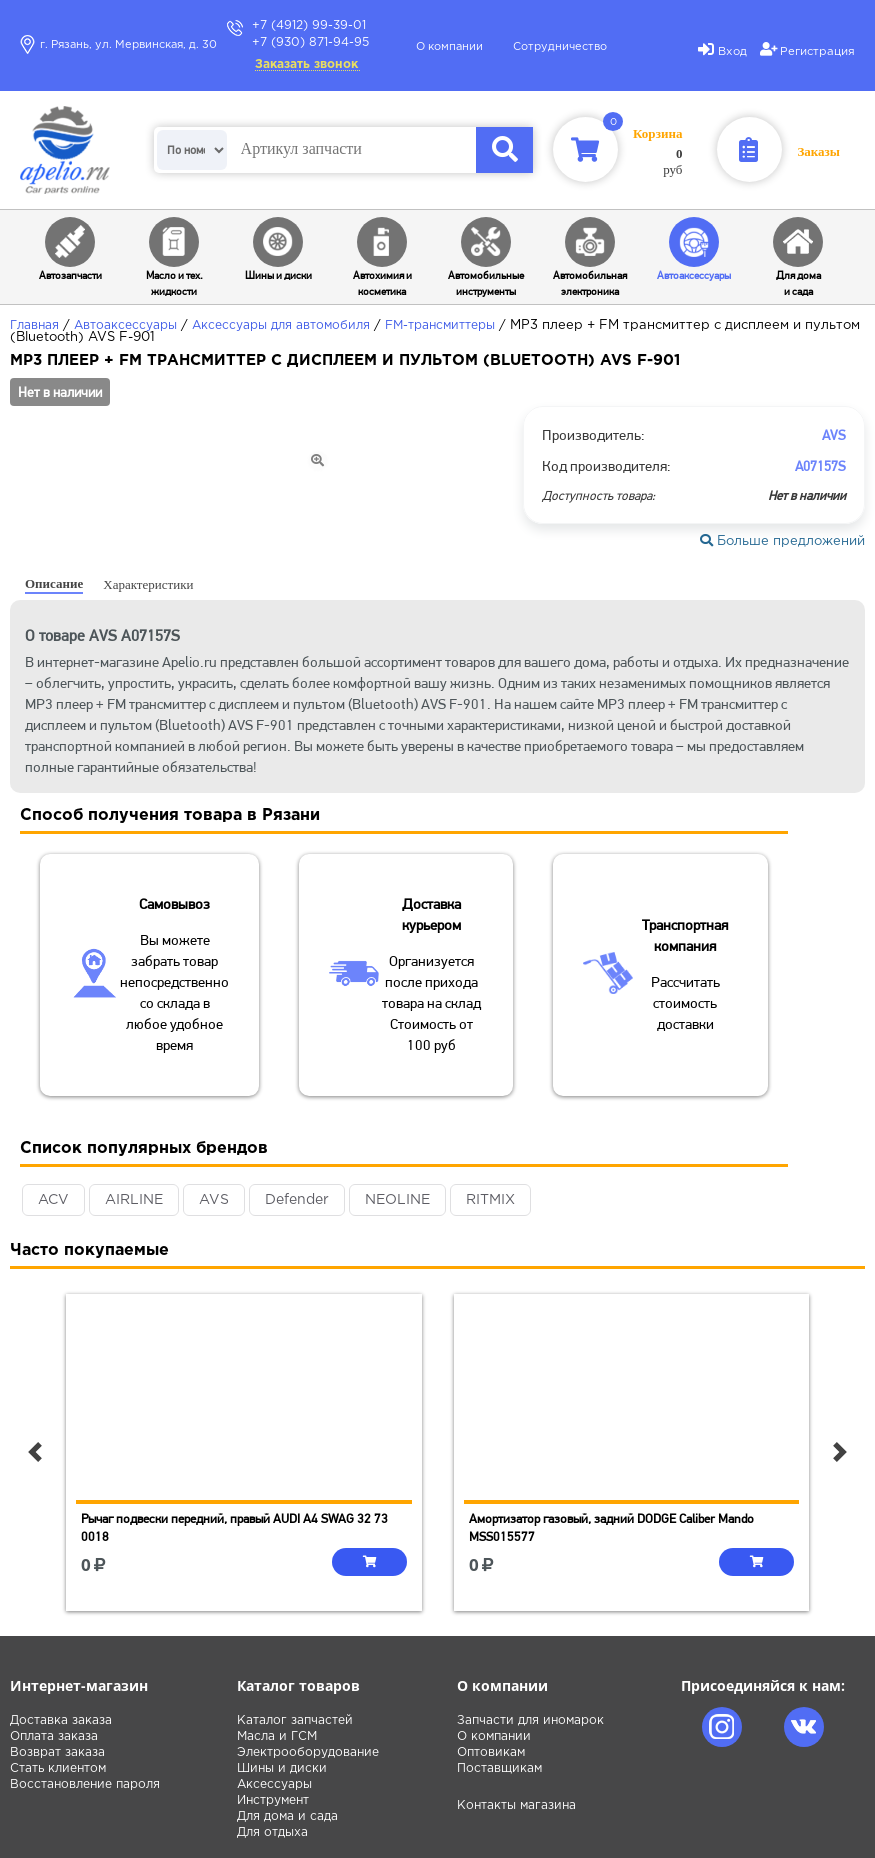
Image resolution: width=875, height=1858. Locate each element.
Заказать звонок (306, 64)
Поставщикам (499, 1768)
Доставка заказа (61, 1720)
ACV (53, 1200)
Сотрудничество (560, 47)
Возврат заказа (57, 1752)
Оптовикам (491, 1752)
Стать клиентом (58, 1768)
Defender (297, 1200)
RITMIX (490, 1200)
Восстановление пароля (85, 1784)
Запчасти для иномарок (530, 1720)
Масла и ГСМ (277, 1736)
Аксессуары (274, 1784)
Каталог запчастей (295, 1720)
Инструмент (273, 1800)
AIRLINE (134, 1200)
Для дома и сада (287, 1816)
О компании (449, 47)
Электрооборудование (308, 1752)
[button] (35, 1452)
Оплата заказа (54, 1736)
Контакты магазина (516, 1805)
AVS (214, 1200)
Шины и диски (282, 1768)
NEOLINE (397, 1200)
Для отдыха (272, 1832)
